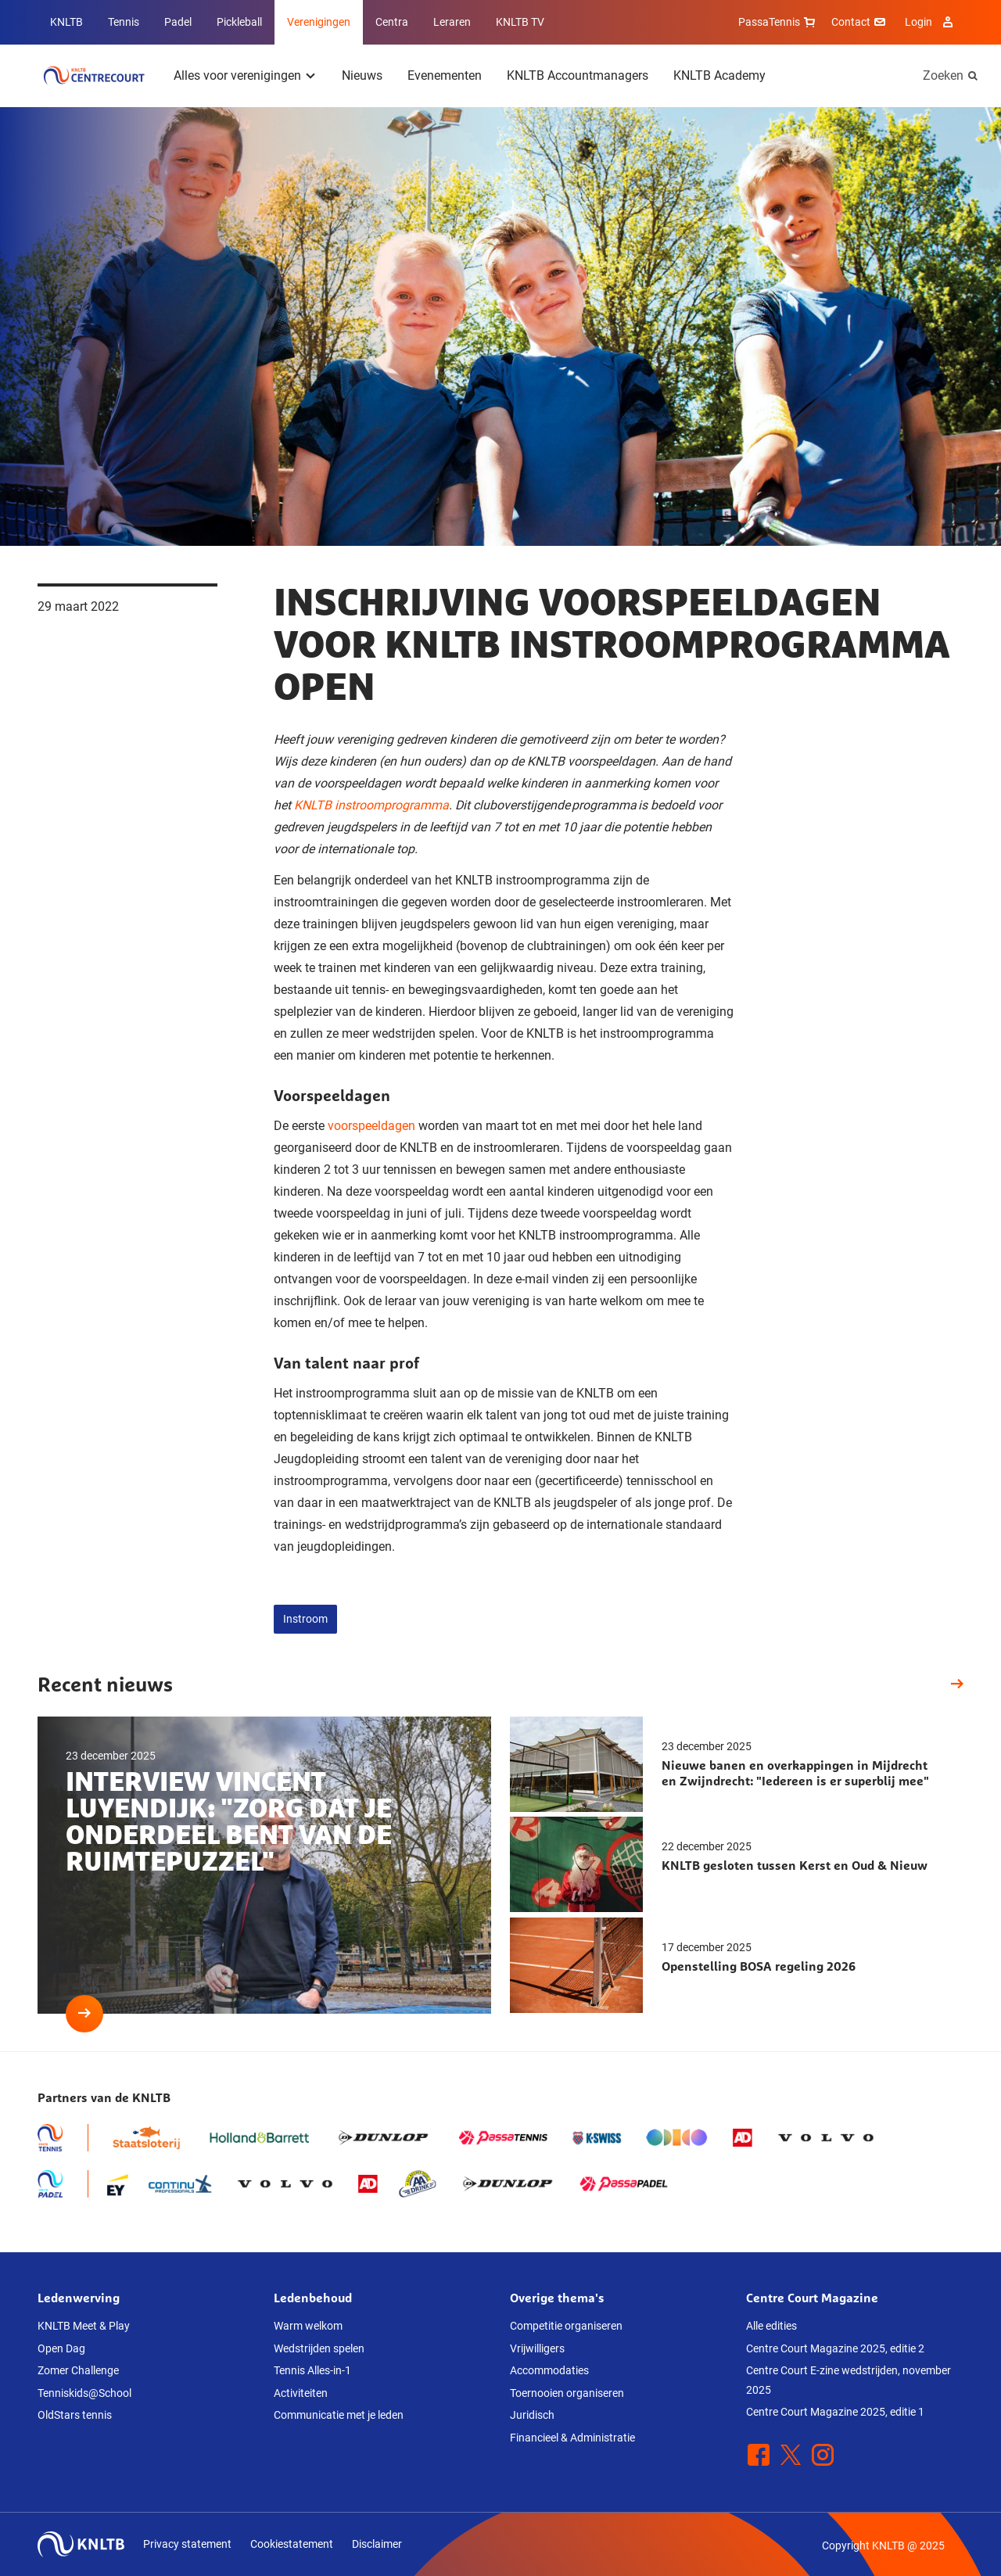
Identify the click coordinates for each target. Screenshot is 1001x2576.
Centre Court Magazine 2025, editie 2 (835, 2348)
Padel (178, 22)
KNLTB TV (520, 22)
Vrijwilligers (537, 2348)
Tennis (123, 22)
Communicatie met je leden (339, 2415)
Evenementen (444, 75)
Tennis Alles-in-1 (312, 2370)
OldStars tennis (75, 2415)
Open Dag (61, 2348)
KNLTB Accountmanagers (577, 75)
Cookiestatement (291, 2544)
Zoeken (943, 75)
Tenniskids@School (84, 2393)
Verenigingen (318, 22)
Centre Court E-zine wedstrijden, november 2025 (848, 2380)
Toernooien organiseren (567, 2393)
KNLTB (66, 22)
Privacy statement (187, 2544)
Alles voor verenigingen (237, 75)
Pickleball (239, 22)
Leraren (452, 22)
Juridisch (532, 2415)
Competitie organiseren (566, 2325)
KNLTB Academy (719, 75)
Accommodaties (549, 2370)
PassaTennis (778, 22)
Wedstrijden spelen (319, 2348)
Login (931, 22)
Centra (391, 22)
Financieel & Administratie (572, 2437)
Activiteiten (301, 2393)
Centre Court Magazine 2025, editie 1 (835, 2412)
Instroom (305, 1619)
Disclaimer (377, 2544)
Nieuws (362, 75)
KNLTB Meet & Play (84, 2325)
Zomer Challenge (78, 2370)
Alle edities (771, 2325)
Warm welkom (308, 2325)
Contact (860, 22)
